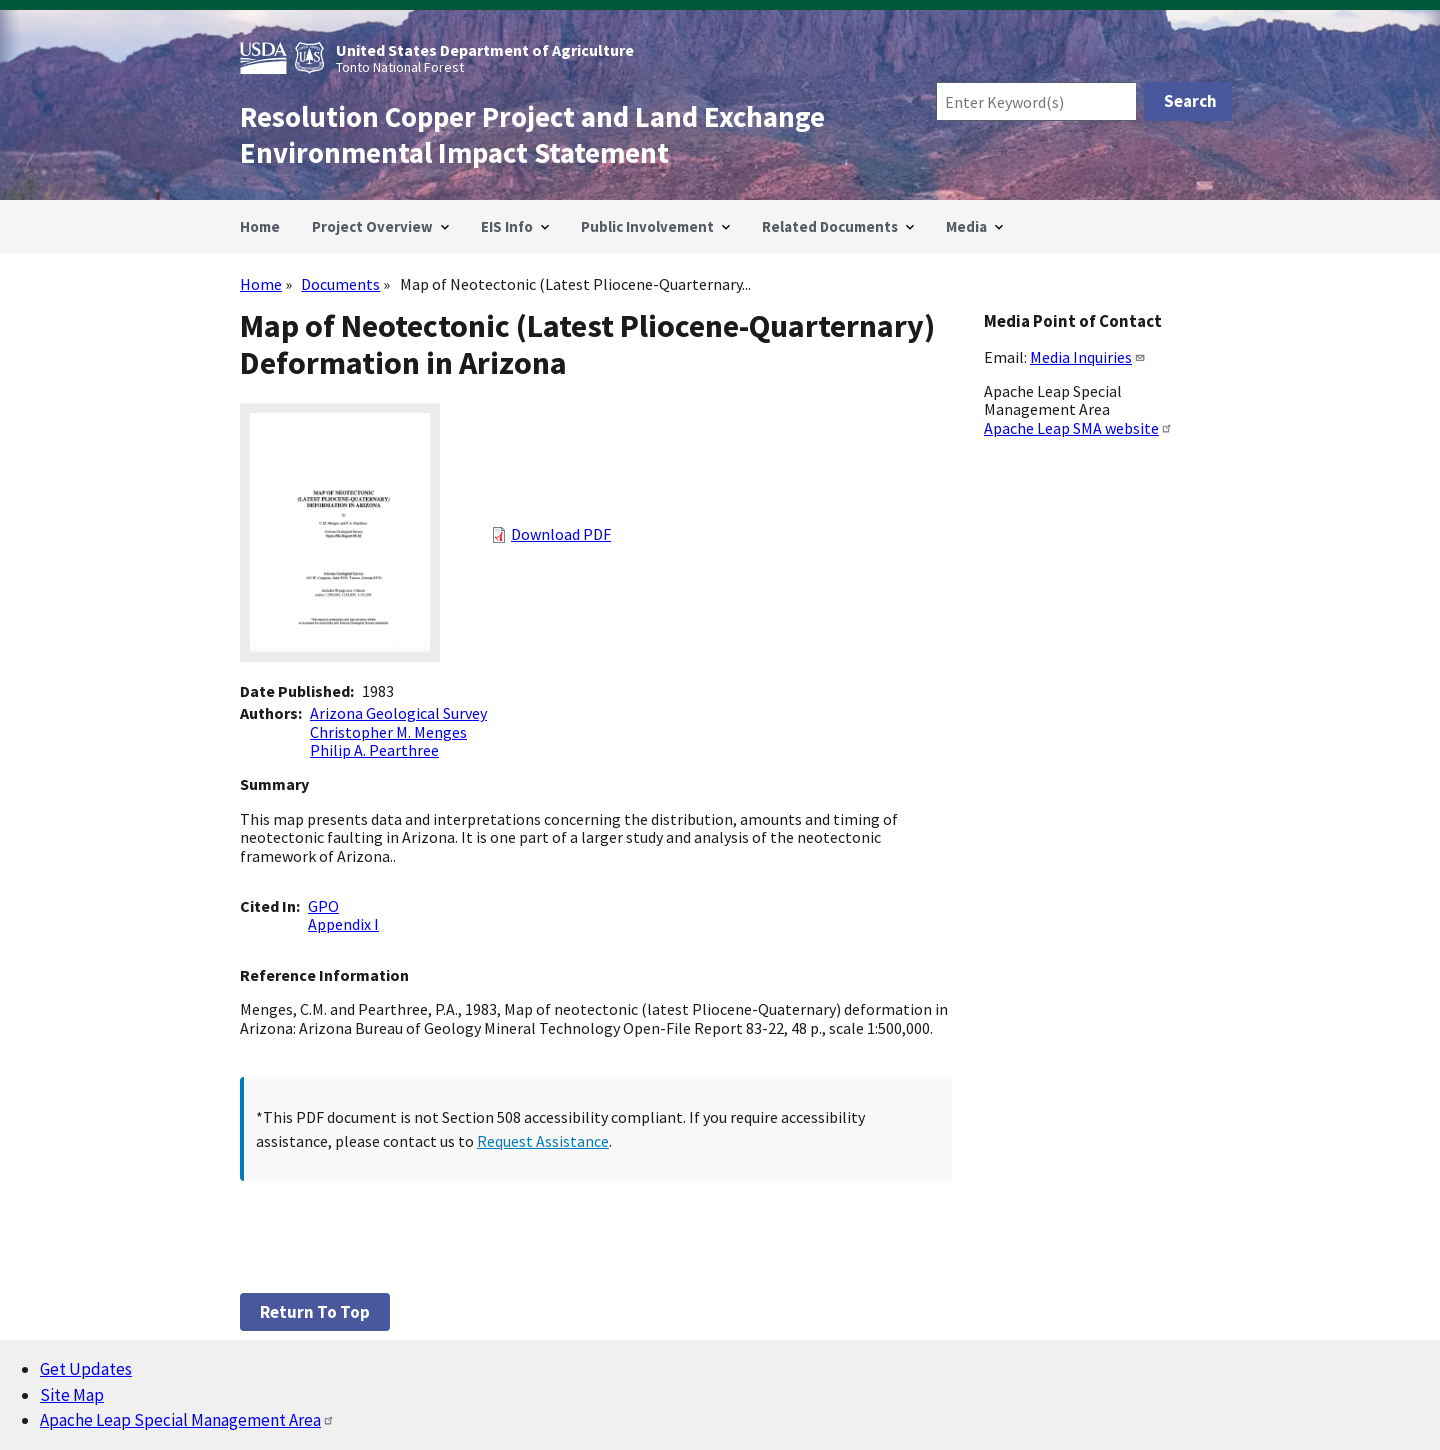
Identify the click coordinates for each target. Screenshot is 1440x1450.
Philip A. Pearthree (374, 750)
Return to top (315, 1312)
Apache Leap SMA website (1078, 428)
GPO (323, 906)
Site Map (72, 1395)
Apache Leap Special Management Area (187, 1420)
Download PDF (561, 534)
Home (261, 284)
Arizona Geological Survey (398, 713)
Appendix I (343, 924)
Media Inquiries (1088, 357)
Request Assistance (543, 1141)
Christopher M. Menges (388, 732)
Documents (340, 284)
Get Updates (86, 1369)
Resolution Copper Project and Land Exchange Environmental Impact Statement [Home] (532, 135)
